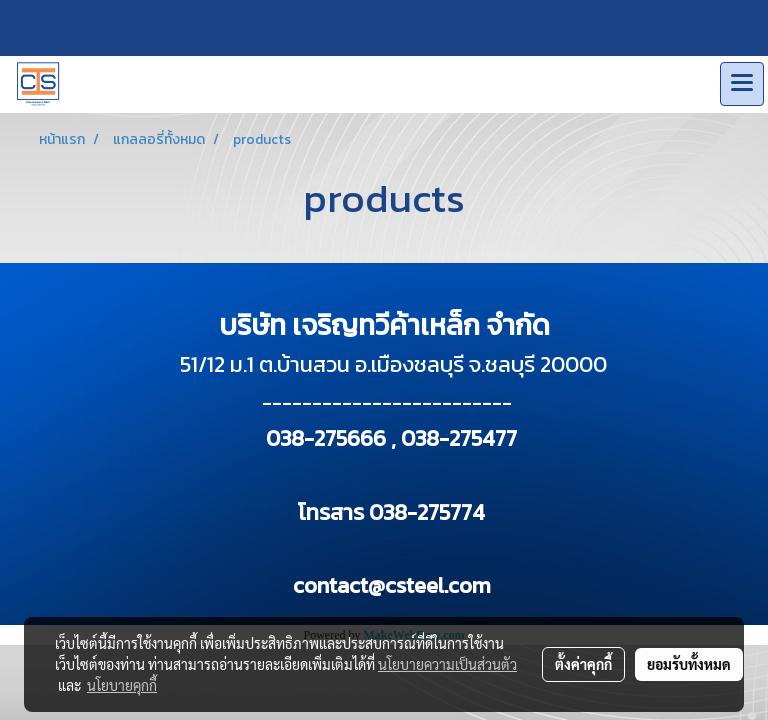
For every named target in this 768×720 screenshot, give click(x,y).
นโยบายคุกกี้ (122, 685)
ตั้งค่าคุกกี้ (583, 664)
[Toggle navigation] (742, 84)
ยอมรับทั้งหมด (689, 664)
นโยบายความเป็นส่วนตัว (447, 664)
